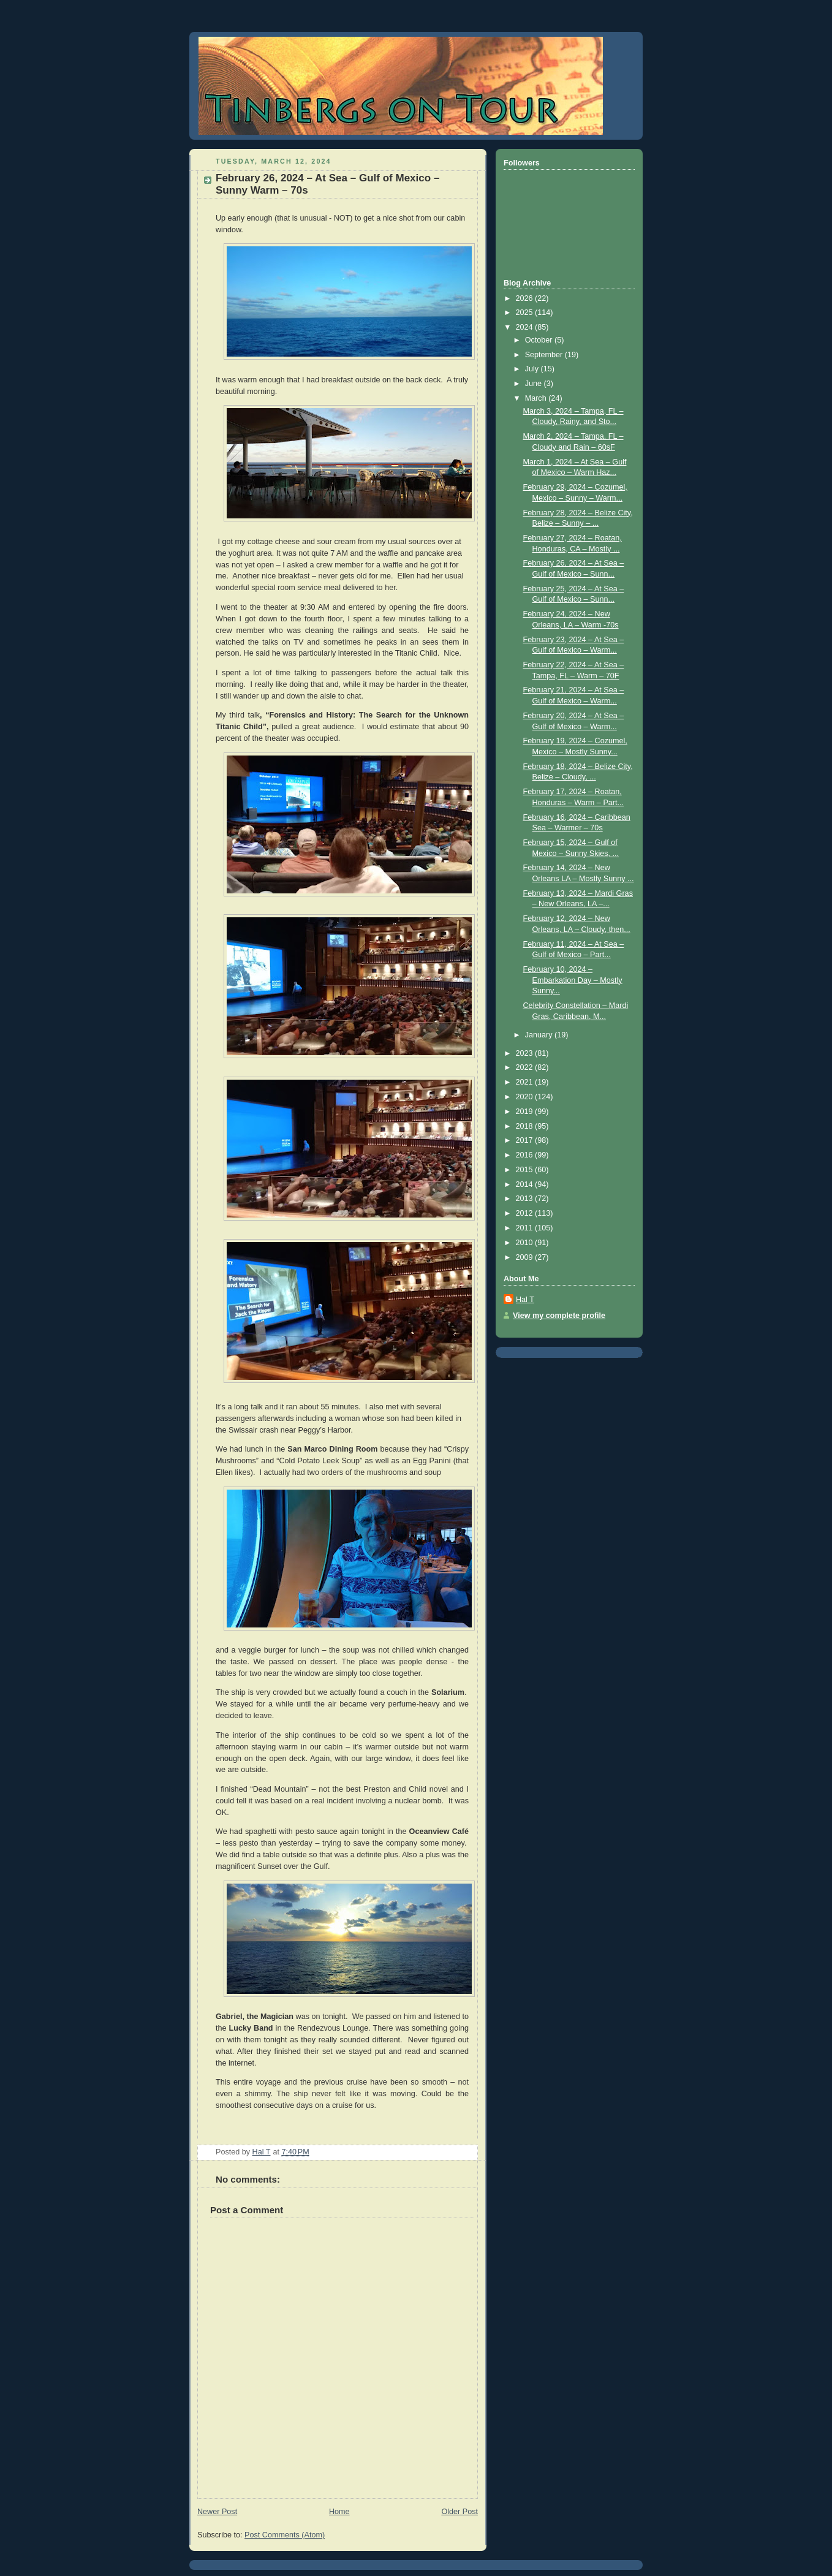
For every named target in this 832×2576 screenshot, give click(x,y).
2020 (525, 1097)
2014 (525, 1184)
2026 (525, 298)
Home (339, 2511)
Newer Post (217, 2511)
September (545, 354)
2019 (525, 1111)
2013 (525, 1198)
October (539, 340)
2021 (525, 1082)
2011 (525, 1228)
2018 (525, 1126)
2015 (525, 1169)
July (533, 369)
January (539, 1035)
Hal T (525, 1299)
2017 (525, 1140)
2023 (525, 1053)
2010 (525, 1242)
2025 (525, 312)
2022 (525, 1067)
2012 (525, 1213)
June (534, 383)
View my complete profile (559, 1315)
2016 (525, 1155)
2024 (525, 327)
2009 (525, 1257)
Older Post (459, 2511)
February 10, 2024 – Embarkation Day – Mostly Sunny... (572, 980)
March (537, 398)
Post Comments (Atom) (284, 2535)
